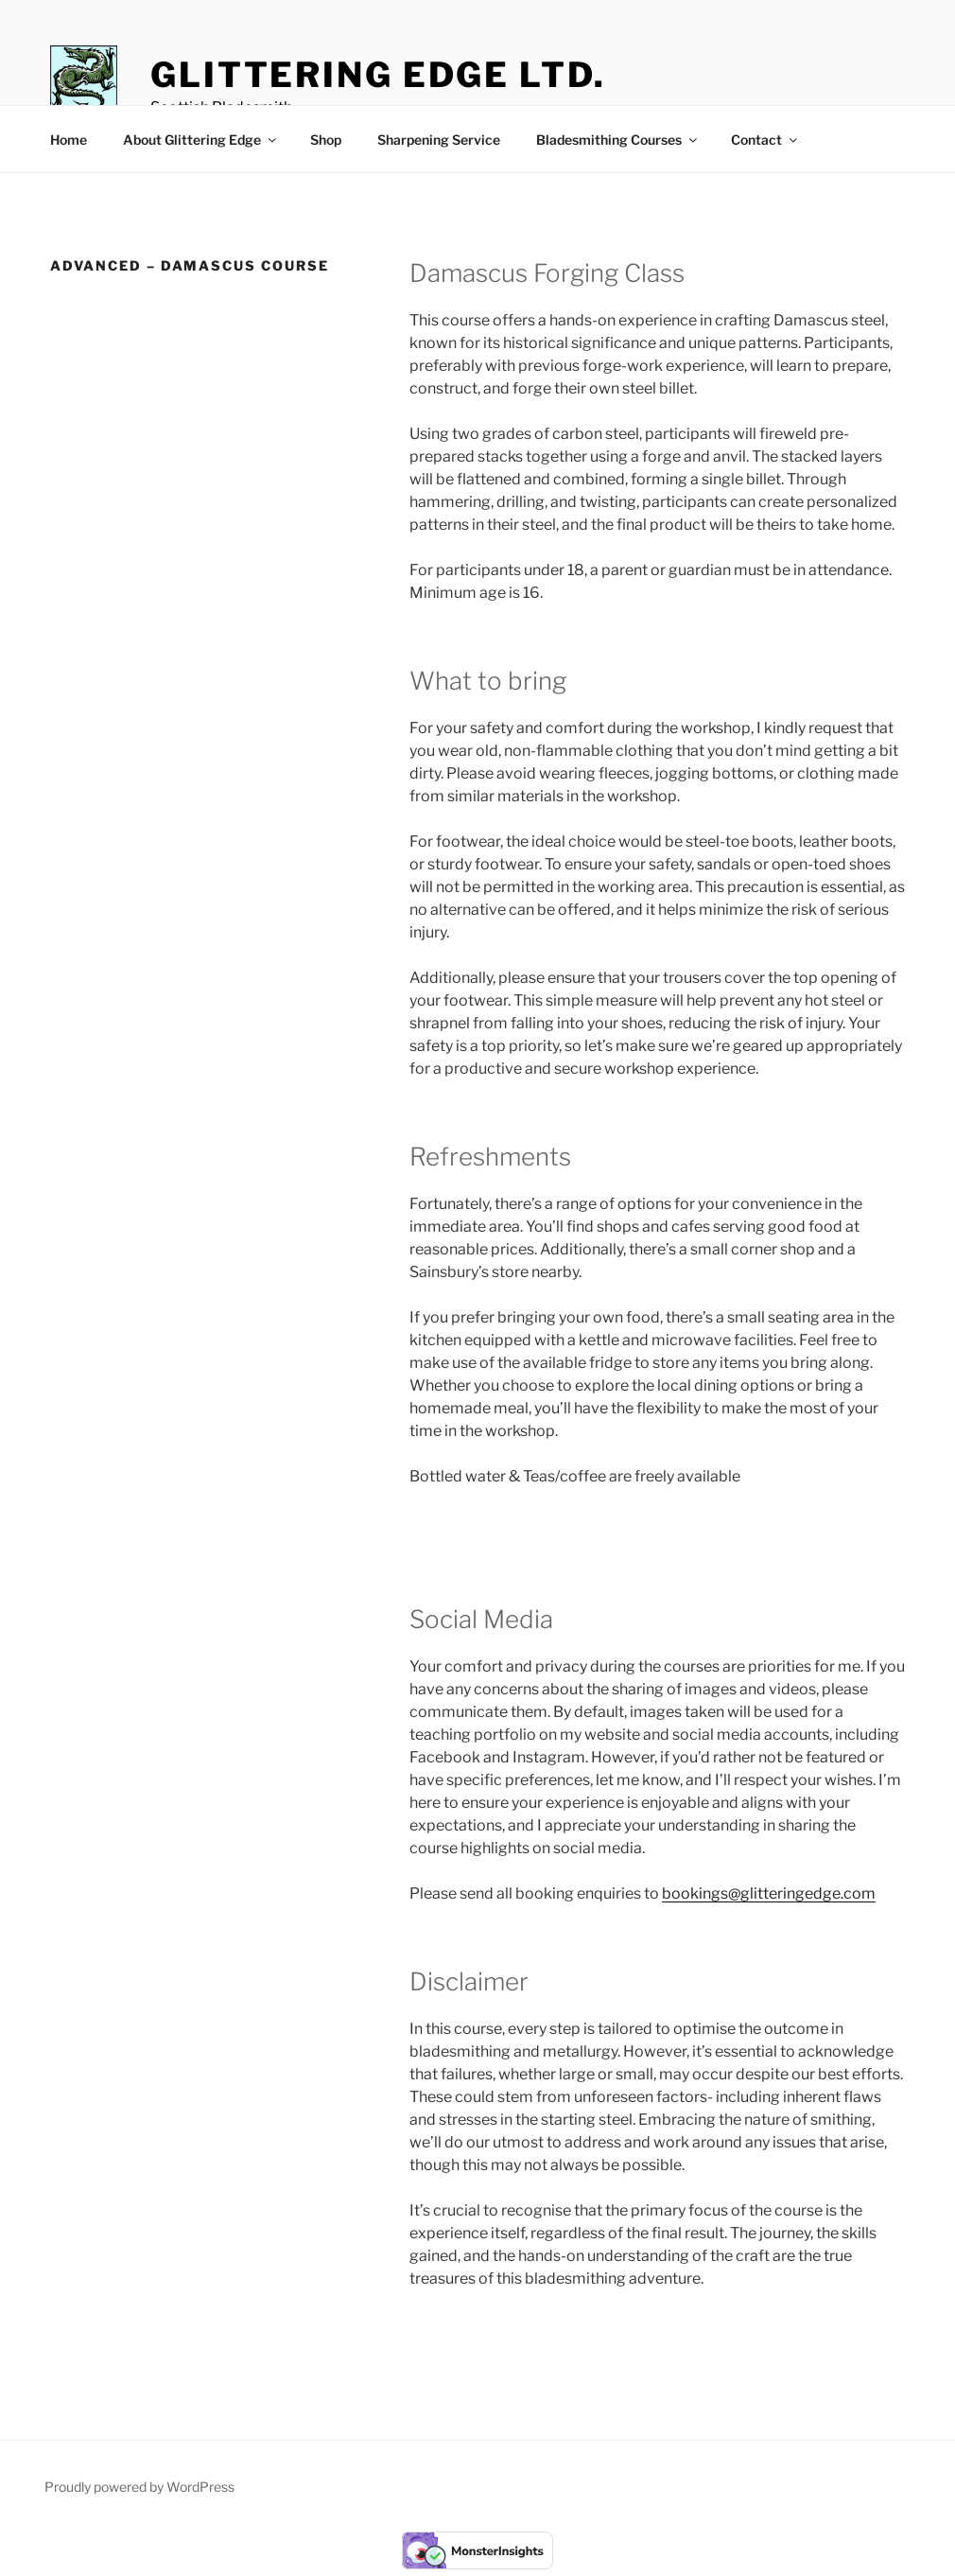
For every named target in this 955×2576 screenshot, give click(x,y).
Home (68, 139)
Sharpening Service (438, 139)
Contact (765, 139)
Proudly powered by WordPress (139, 2487)
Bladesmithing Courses (618, 139)
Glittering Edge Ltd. (378, 75)
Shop (325, 139)
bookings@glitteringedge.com (769, 1893)
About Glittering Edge (201, 139)
